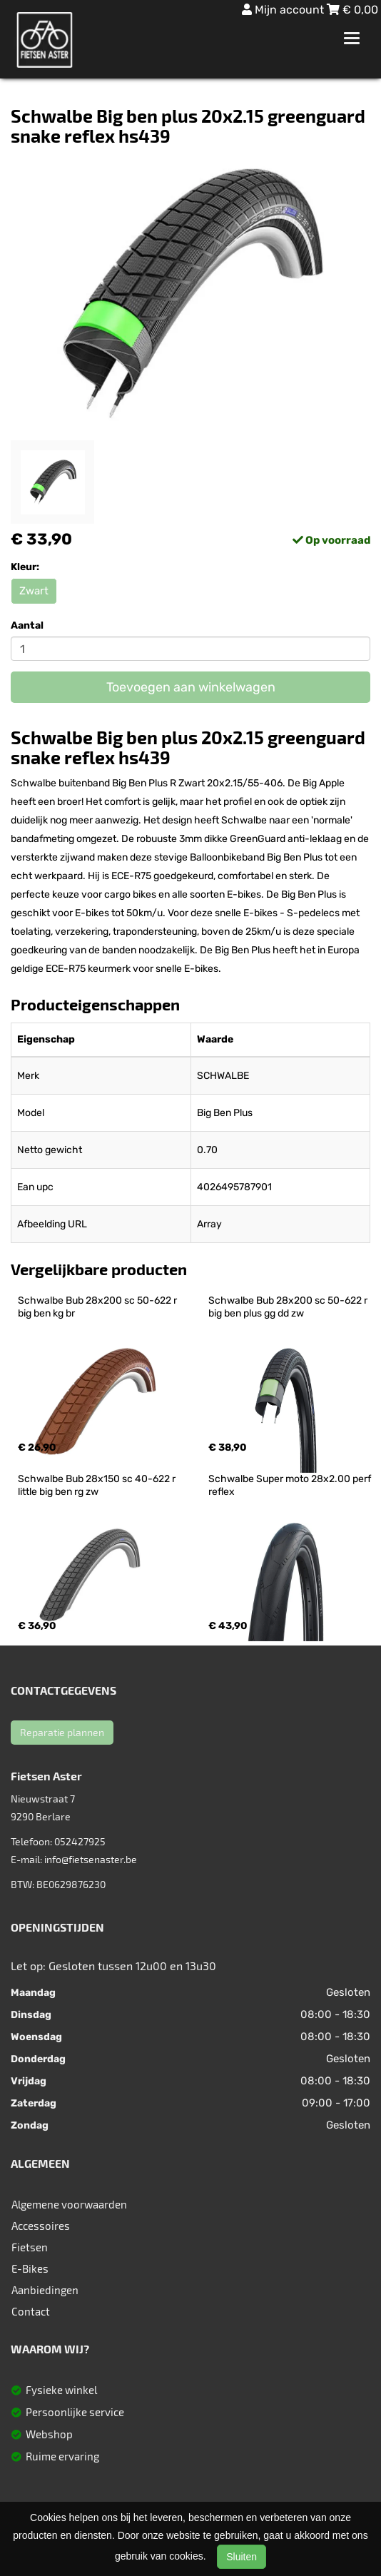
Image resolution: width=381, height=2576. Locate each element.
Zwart (34, 590)
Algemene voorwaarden (69, 2204)
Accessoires (40, 2225)
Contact (30, 2311)
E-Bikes (30, 2268)
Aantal (27, 625)
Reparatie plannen (62, 1732)
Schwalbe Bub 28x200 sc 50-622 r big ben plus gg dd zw (289, 1306)
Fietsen (29, 2247)
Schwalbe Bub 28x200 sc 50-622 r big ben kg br (98, 1306)
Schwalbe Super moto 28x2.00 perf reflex (290, 1485)
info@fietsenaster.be (90, 1859)
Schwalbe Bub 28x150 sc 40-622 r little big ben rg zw (98, 1485)
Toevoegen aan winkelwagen (190, 687)
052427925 (80, 1841)
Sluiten (241, 2556)
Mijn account (284, 9)
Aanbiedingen (44, 2289)
